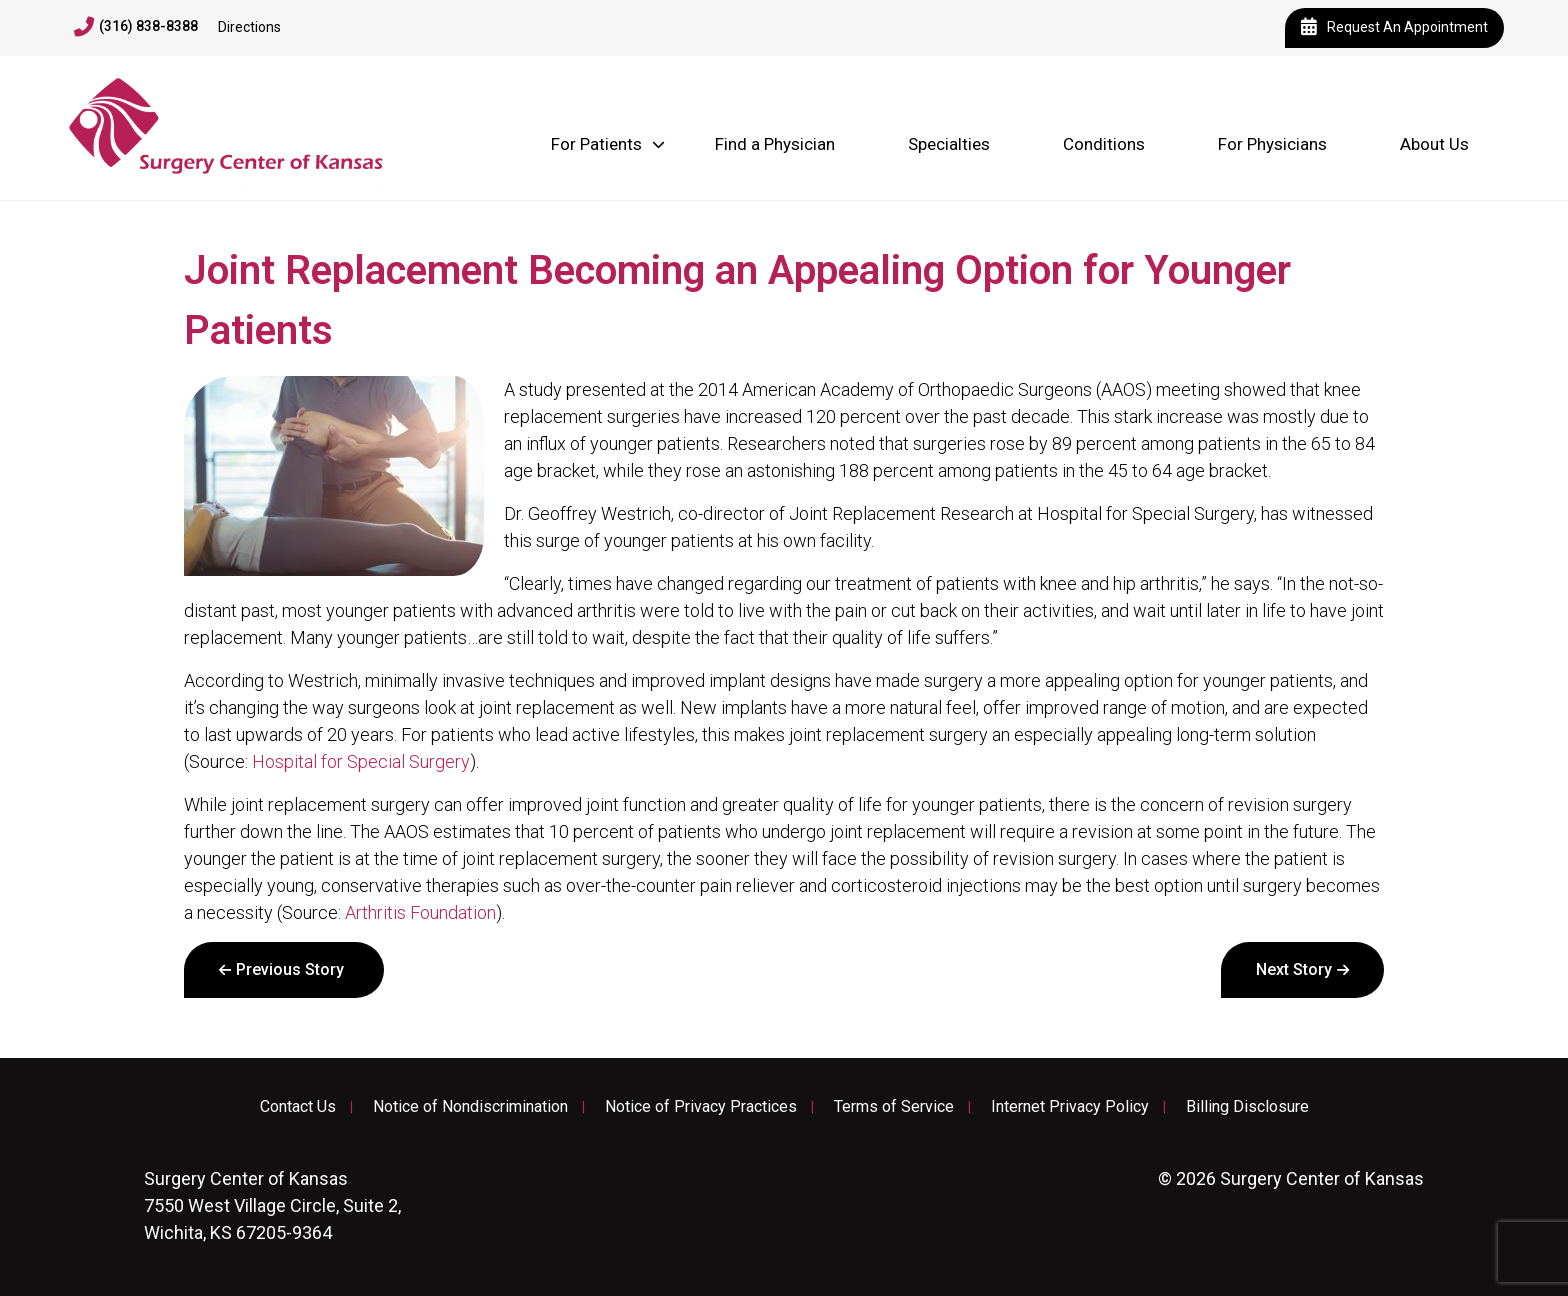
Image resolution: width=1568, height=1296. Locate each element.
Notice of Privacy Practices (701, 1107)
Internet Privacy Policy (1070, 1107)
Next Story (1294, 969)
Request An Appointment (1394, 28)
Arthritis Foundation (420, 912)
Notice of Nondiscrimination (470, 1107)
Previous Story (290, 969)
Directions (249, 27)
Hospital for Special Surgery (361, 761)
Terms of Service (894, 1107)
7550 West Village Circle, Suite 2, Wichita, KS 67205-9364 (272, 1205)
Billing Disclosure (1247, 1107)
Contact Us (298, 1107)
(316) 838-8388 (136, 27)
